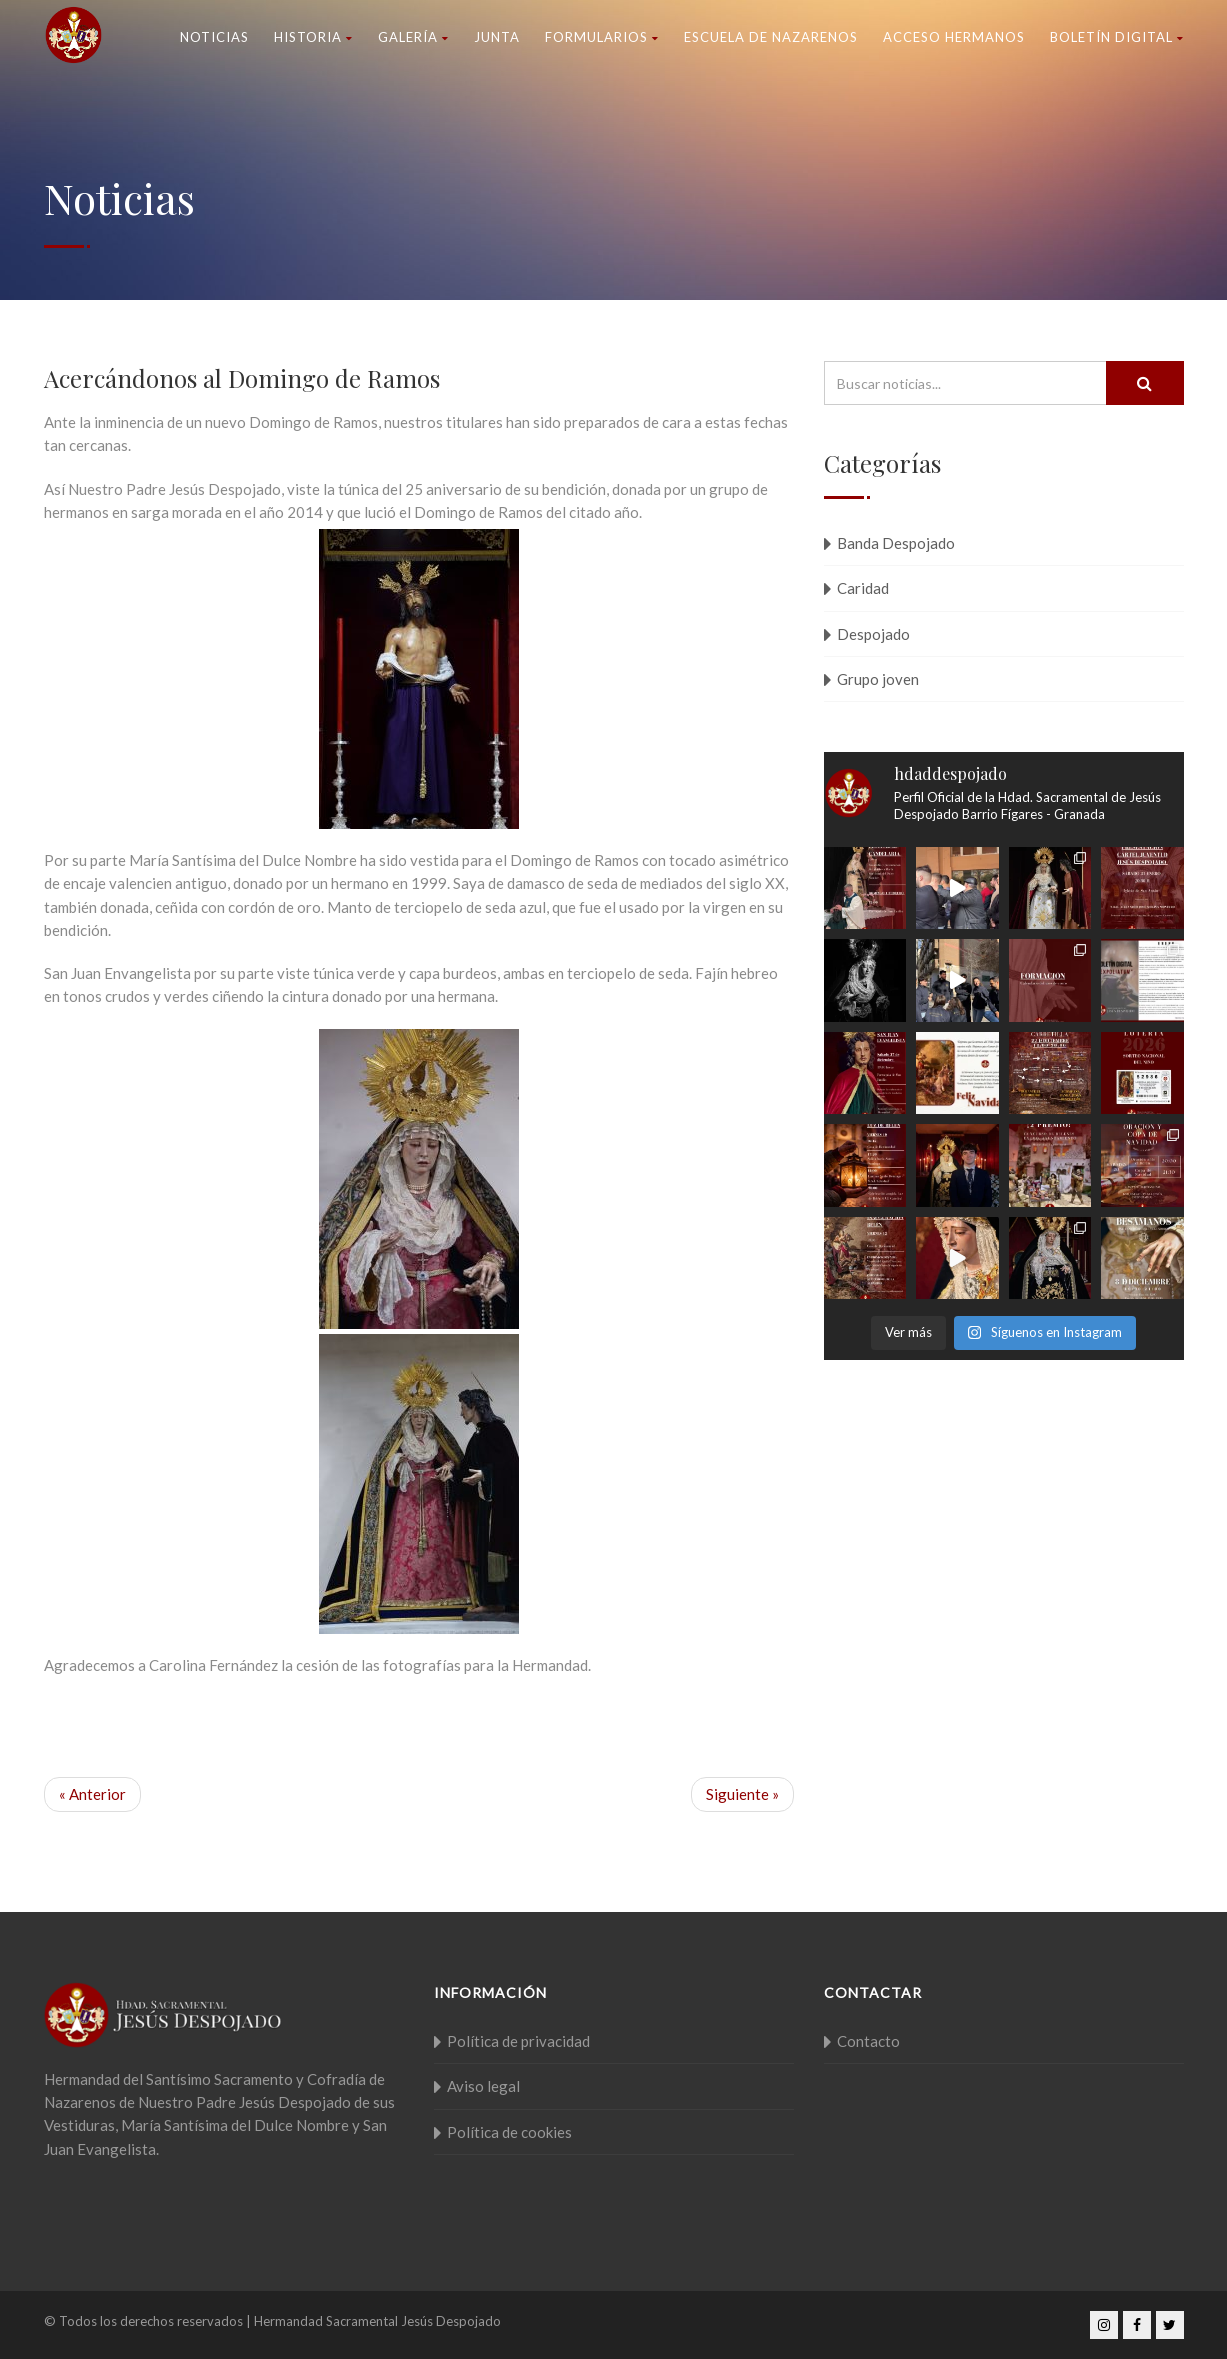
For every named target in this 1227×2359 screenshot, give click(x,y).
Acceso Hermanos (954, 37)
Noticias (214, 37)
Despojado (873, 634)
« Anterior (92, 1794)
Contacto (868, 2041)
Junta (497, 37)
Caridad (863, 588)
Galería (413, 37)
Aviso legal (483, 2086)
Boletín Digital (1117, 37)
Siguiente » (742, 1794)
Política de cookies (509, 2132)
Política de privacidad (518, 2041)
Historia (313, 37)
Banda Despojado (896, 543)
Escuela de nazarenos (771, 37)
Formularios (602, 37)
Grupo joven (878, 679)
